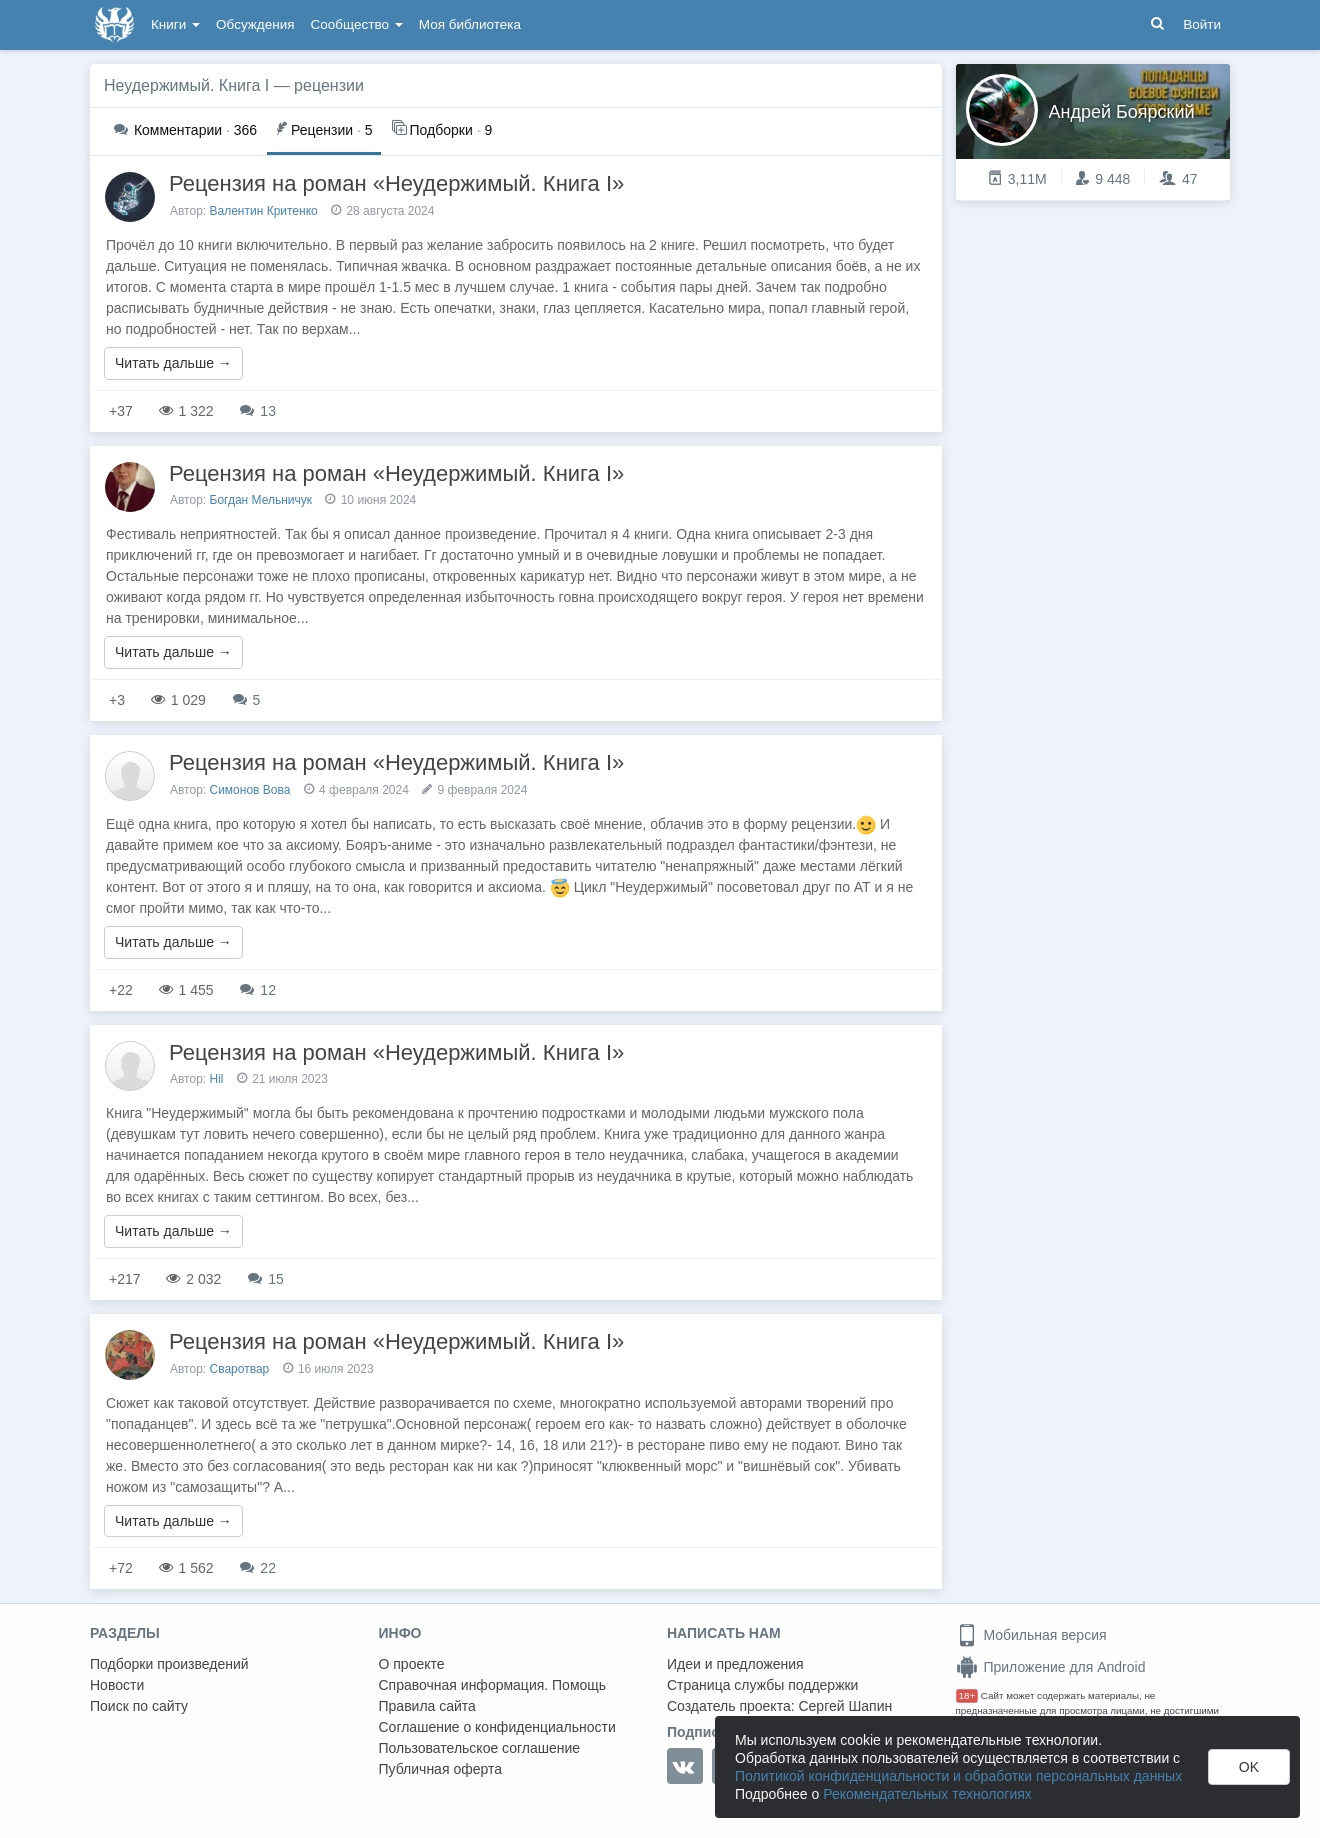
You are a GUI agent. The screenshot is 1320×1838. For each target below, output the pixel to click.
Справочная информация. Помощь (493, 1685)
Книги (175, 24)
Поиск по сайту (139, 1706)
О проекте (412, 1664)
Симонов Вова (250, 790)
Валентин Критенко (264, 211)
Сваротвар (240, 1369)
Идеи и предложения (735, 1664)
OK (1249, 1767)
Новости (117, 1685)
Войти (1202, 24)
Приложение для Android (1051, 1667)
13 (257, 411)
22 (257, 1568)
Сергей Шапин (845, 1706)
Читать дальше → (173, 363)
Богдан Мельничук (261, 500)
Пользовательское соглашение (480, 1748)
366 (185, 130)
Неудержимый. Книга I (186, 85)
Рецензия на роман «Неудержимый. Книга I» (396, 183)
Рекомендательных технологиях (927, 1794)
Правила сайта (427, 1706)
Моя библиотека (470, 24)
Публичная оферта (441, 1769)
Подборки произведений (169, 1664)
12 (257, 990)
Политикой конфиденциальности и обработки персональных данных (958, 1776)
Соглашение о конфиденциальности (497, 1727)
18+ (967, 1695)
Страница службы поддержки (762, 1685)
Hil (217, 1079)
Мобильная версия (1031, 1635)
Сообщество (357, 24)
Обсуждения (255, 24)
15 (265, 1279)
